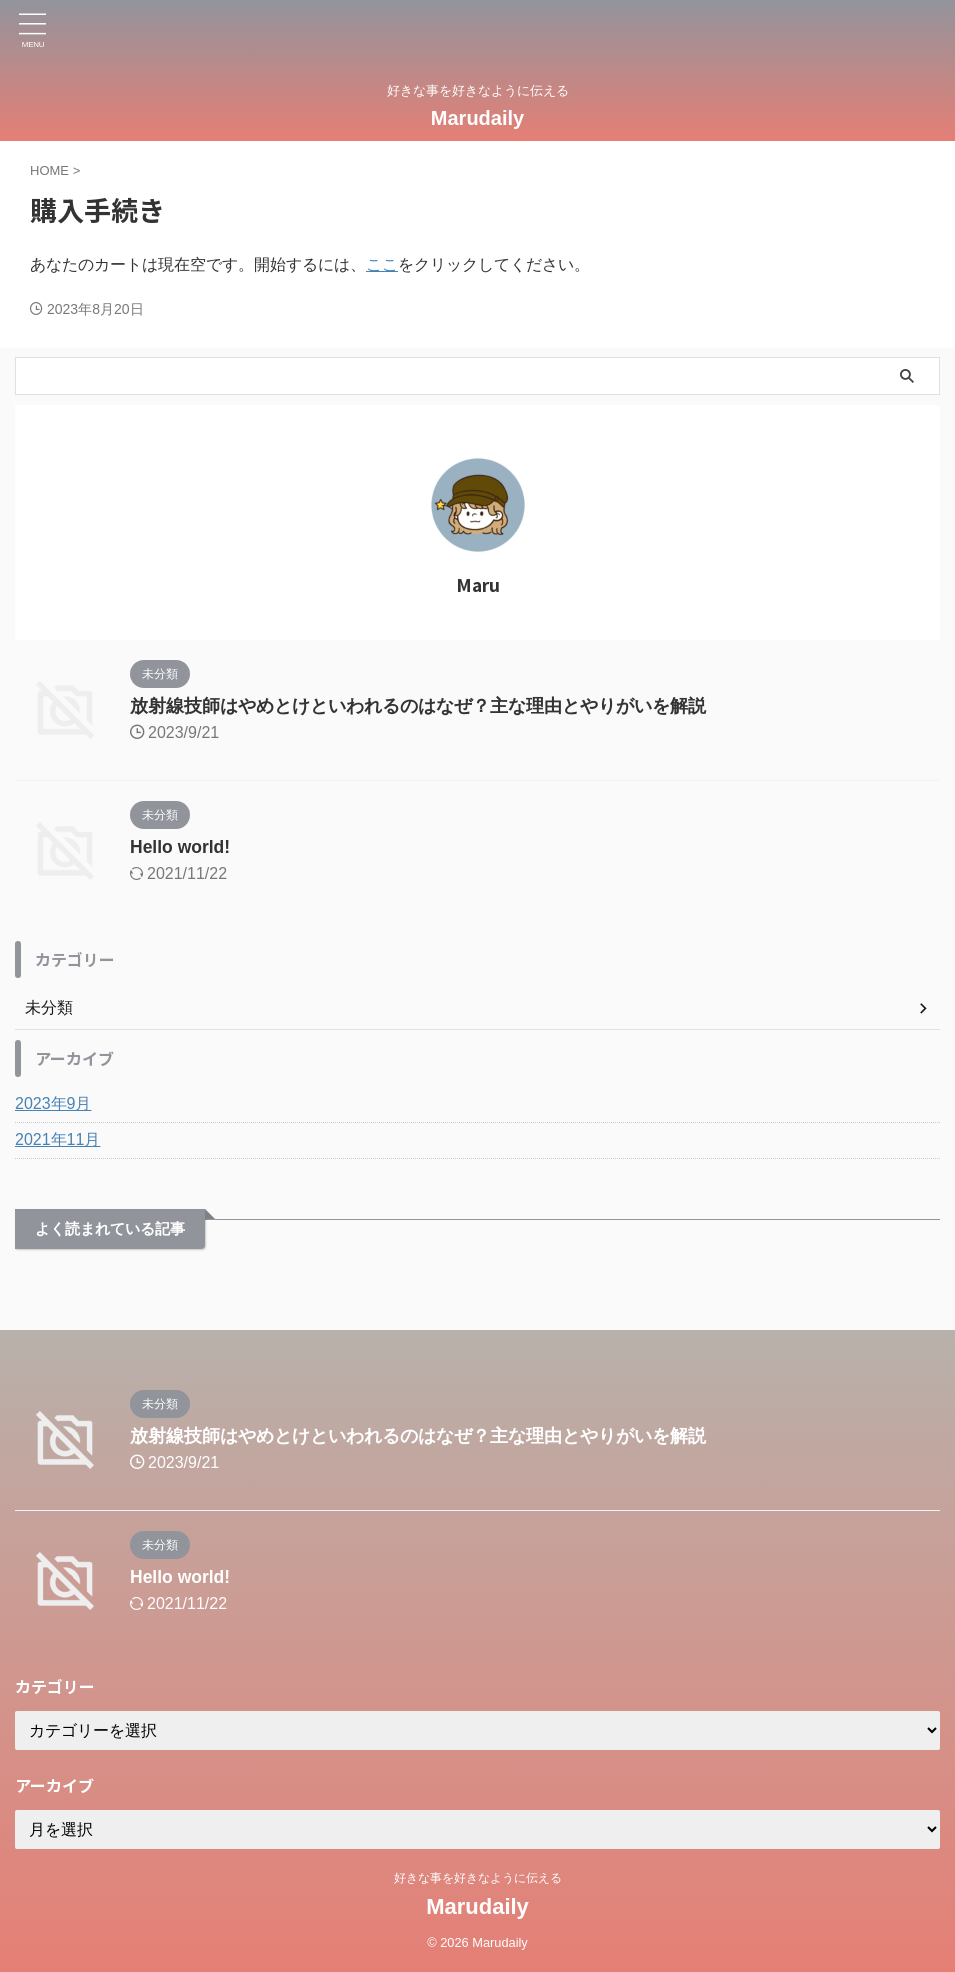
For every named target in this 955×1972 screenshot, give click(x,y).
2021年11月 (57, 1139)
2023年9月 (53, 1103)
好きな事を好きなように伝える (478, 1878)
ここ (382, 264)
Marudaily (477, 118)
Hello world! (181, 847)
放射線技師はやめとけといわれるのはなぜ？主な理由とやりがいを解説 (418, 706)
